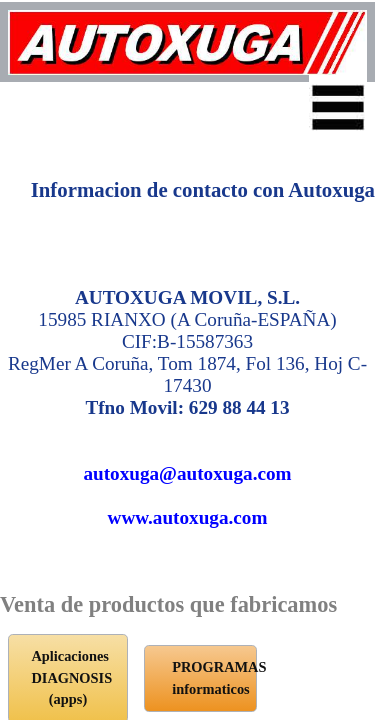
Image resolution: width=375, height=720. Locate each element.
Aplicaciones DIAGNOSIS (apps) (184, 554)
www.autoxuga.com (188, 415)
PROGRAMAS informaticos (185, 616)
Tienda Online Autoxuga (185, 678)
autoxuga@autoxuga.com (187, 371)
